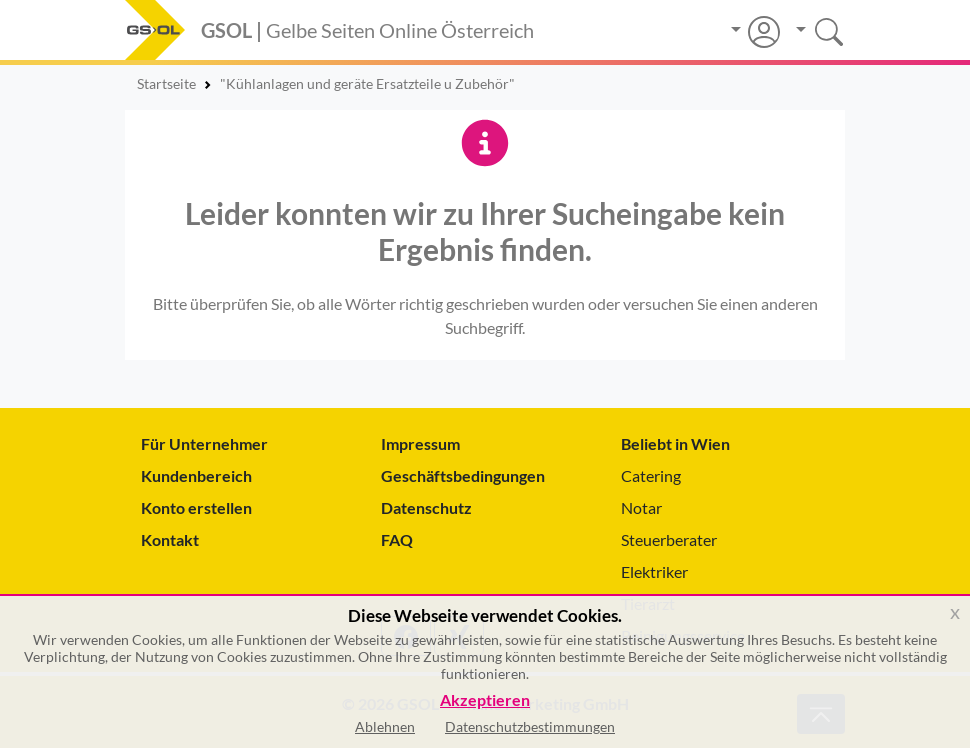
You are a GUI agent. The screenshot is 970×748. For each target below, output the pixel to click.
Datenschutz (426, 507)
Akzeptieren (485, 700)
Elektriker (654, 571)
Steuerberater (669, 539)
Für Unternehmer (204, 443)
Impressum (420, 443)
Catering (651, 475)
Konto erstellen (196, 507)
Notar (641, 507)
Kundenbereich (196, 475)
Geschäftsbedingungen (463, 475)
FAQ (397, 539)
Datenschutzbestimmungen (530, 726)
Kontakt (170, 539)
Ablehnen (385, 726)
